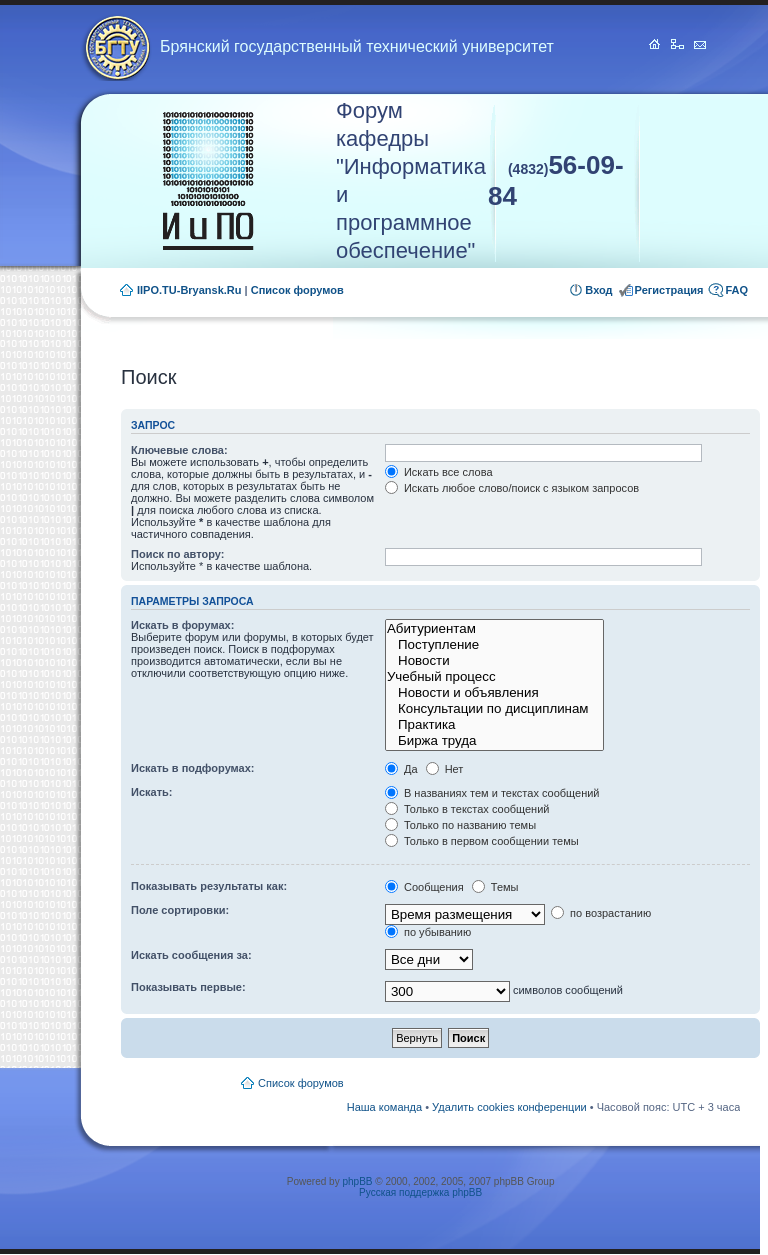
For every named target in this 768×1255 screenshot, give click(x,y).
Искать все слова (439, 472)
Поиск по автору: (177, 554)
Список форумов (297, 290)
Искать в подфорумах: (193, 768)
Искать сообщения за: (191, 955)
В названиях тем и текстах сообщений (492, 793)
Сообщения (424, 887)
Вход (598, 290)
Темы (495, 887)
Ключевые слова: (179, 450)
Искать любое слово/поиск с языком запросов (512, 488)
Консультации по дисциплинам (494, 709)
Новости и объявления (494, 693)
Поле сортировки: (180, 910)
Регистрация (669, 290)
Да (401, 769)
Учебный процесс (494, 677)
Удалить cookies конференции (509, 1107)
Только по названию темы (460, 825)
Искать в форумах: (182, 625)
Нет (445, 769)
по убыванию (428, 932)
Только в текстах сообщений (467, 809)
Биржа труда (494, 741)
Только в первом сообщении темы (482, 841)
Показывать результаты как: (209, 886)
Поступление (494, 645)
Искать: (151, 792)
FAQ (736, 290)
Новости (494, 661)
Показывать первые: (188, 987)
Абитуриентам (494, 629)
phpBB (357, 1181)
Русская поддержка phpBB (420, 1192)
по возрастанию (601, 913)
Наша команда (384, 1107)
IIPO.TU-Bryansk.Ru (189, 290)
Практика (494, 725)
